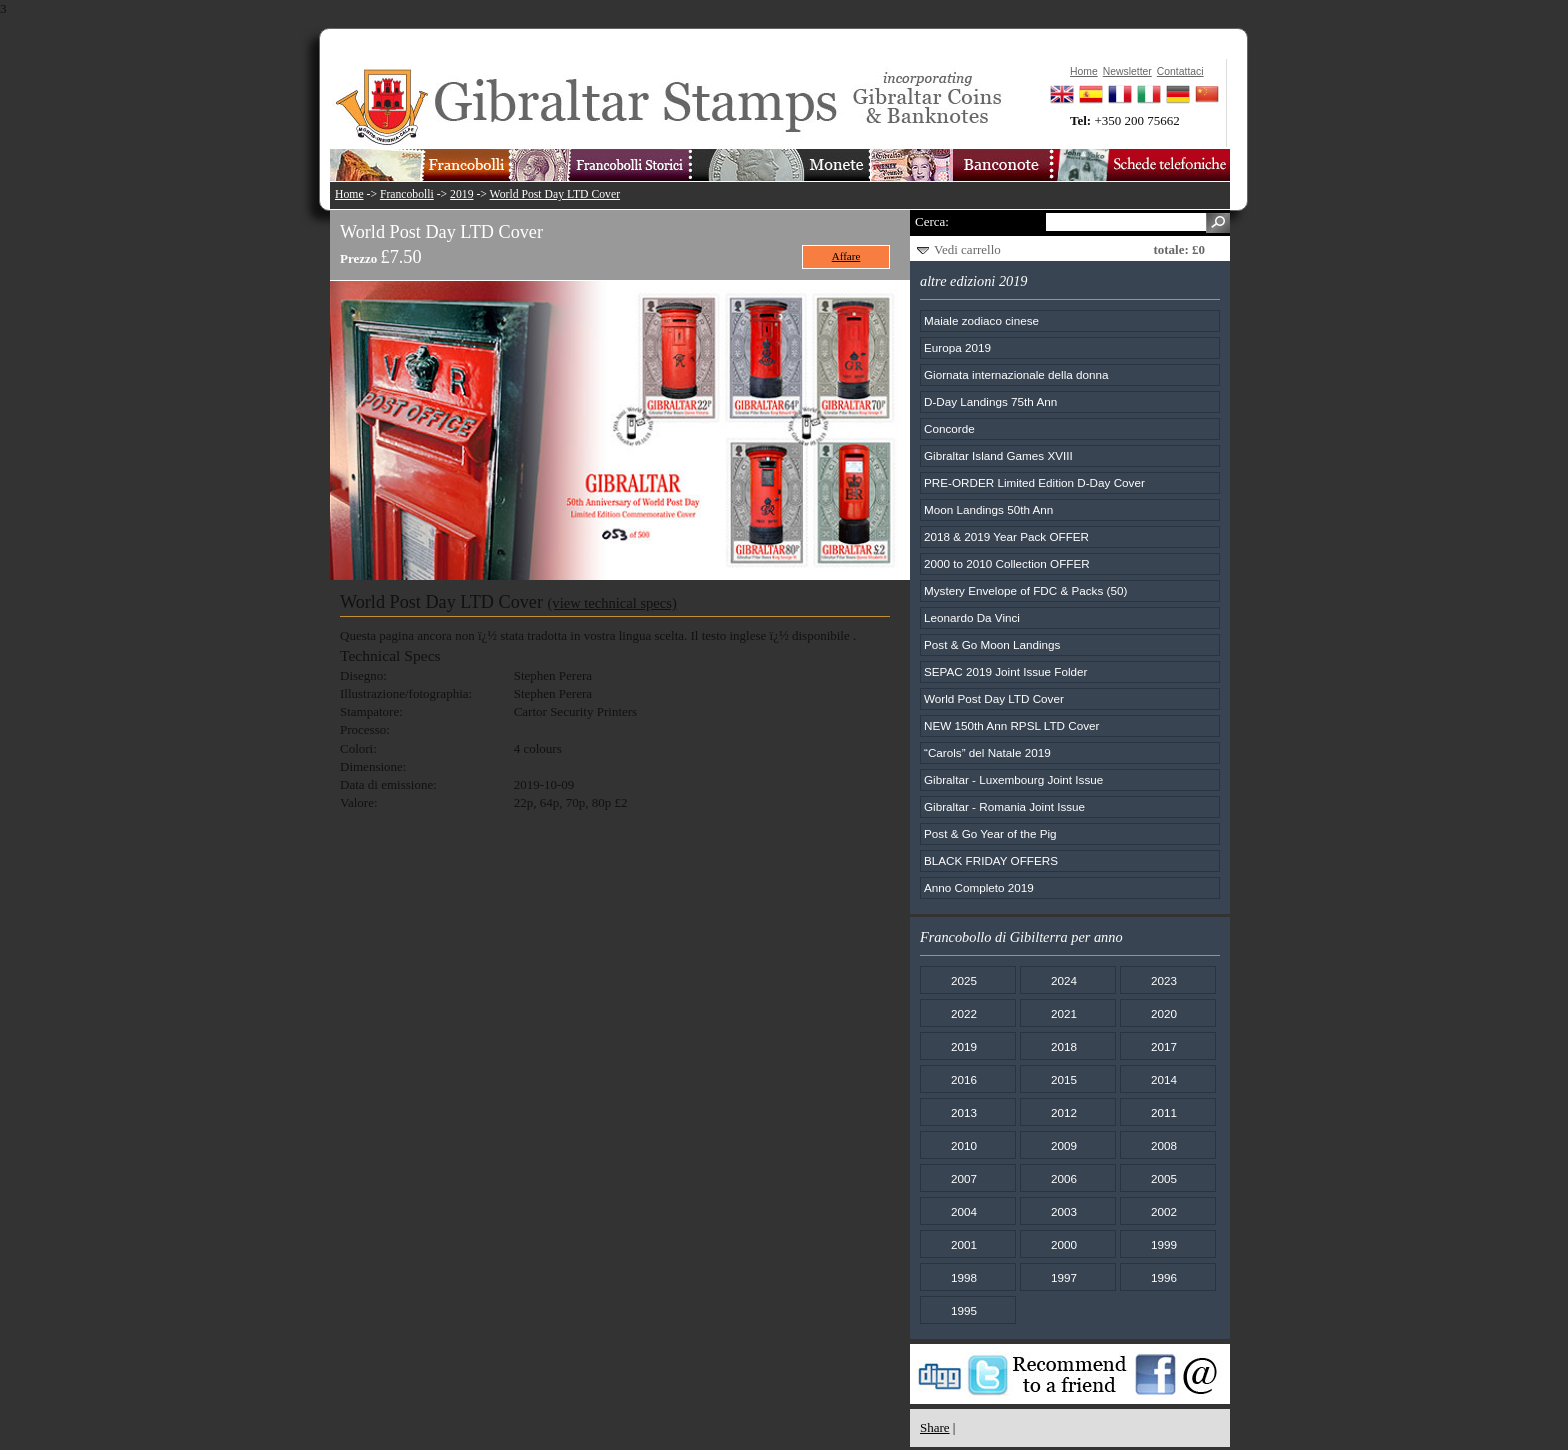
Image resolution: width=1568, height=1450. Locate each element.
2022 (964, 1013)
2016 (964, 1079)
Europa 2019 (957, 347)
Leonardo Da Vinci (972, 617)
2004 (964, 1211)
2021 (1064, 1013)
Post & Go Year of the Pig (990, 833)
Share (935, 1427)
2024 (1064, 980)
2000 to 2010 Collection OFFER (1007, 563)
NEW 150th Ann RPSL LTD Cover (1011, 725)
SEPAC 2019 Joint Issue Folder (1006, 671)
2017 (1164, 1046)
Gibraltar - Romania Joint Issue (1004, 806)
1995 (964, 1310)
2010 (964, 1145)
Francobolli (407, 194)
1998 (964, 1277)
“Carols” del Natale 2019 (987, 752)
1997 (1064, 1277)
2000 (1064, 1244)
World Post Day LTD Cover (555, 194)
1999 (1164, 1244)
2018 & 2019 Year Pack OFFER (1006, 536)
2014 (1164, 1079)
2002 (1164, 1211)
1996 (1164, 1277)
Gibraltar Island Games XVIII (998, 455)
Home (349, 194)
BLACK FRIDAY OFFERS (991, 860)
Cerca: (932, 221)
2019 (461, 194)
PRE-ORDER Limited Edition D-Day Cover (1034, 482)
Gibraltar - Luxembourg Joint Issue (1013, 779)
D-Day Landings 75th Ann (990, 401)
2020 (1164, 1013)
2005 (1164, 1178)
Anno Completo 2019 (979, 887)
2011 (1164, 1112)
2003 (1064, 1211)
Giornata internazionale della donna (1016, 374)
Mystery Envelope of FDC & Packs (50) (1025, 590)
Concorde (949, 428)
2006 (1064, 1178)
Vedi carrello (967, 249)
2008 (1164, 1145)
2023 (1164, 980)
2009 (1064, 1145)
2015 (1064, 1079)
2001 (964, 1244)
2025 (964, 980)
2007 (964, 1178)
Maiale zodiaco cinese (981, 320)
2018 (1064, 1046)
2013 (964, 1112)
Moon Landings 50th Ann (988, 509)
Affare (846, 256)
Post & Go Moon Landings (992, 644)
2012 (1064, 1112)
